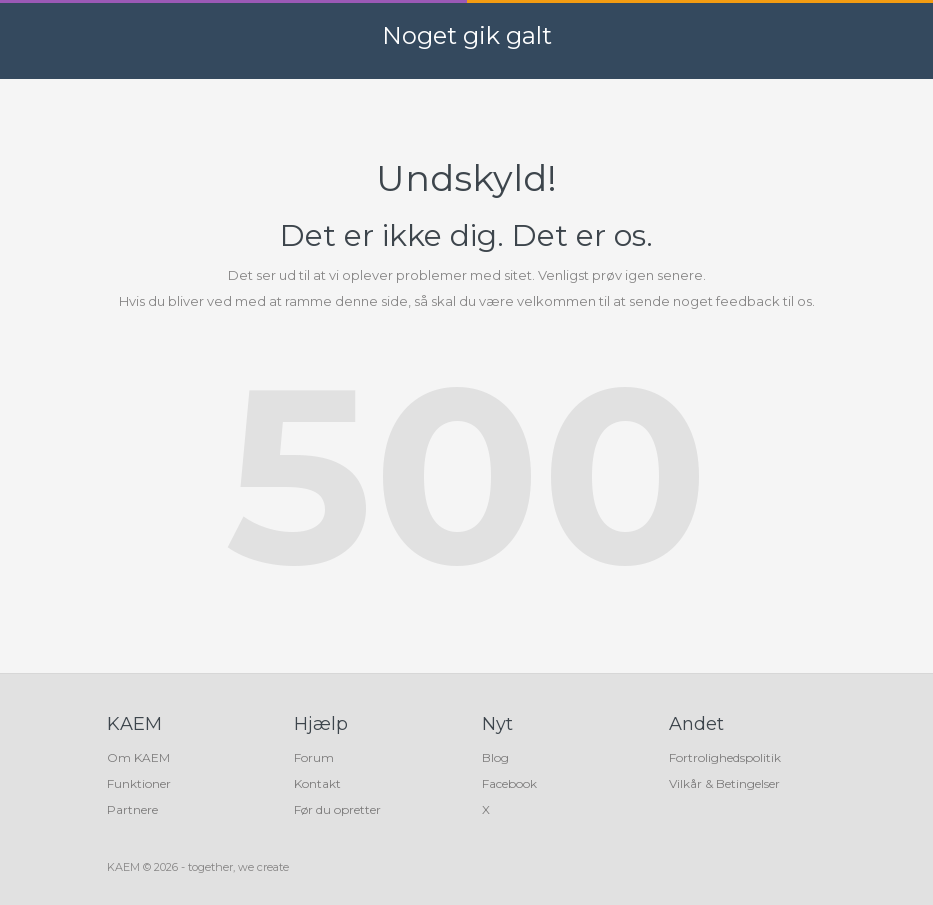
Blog (495, 757)
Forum (314, 757)
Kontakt (317, 783)
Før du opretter (337, 809)
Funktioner (139, 783)
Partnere (132, 809)
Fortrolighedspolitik (725, 757)
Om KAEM (138, 757)
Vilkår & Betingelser (724, 783)
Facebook (509, 783)
